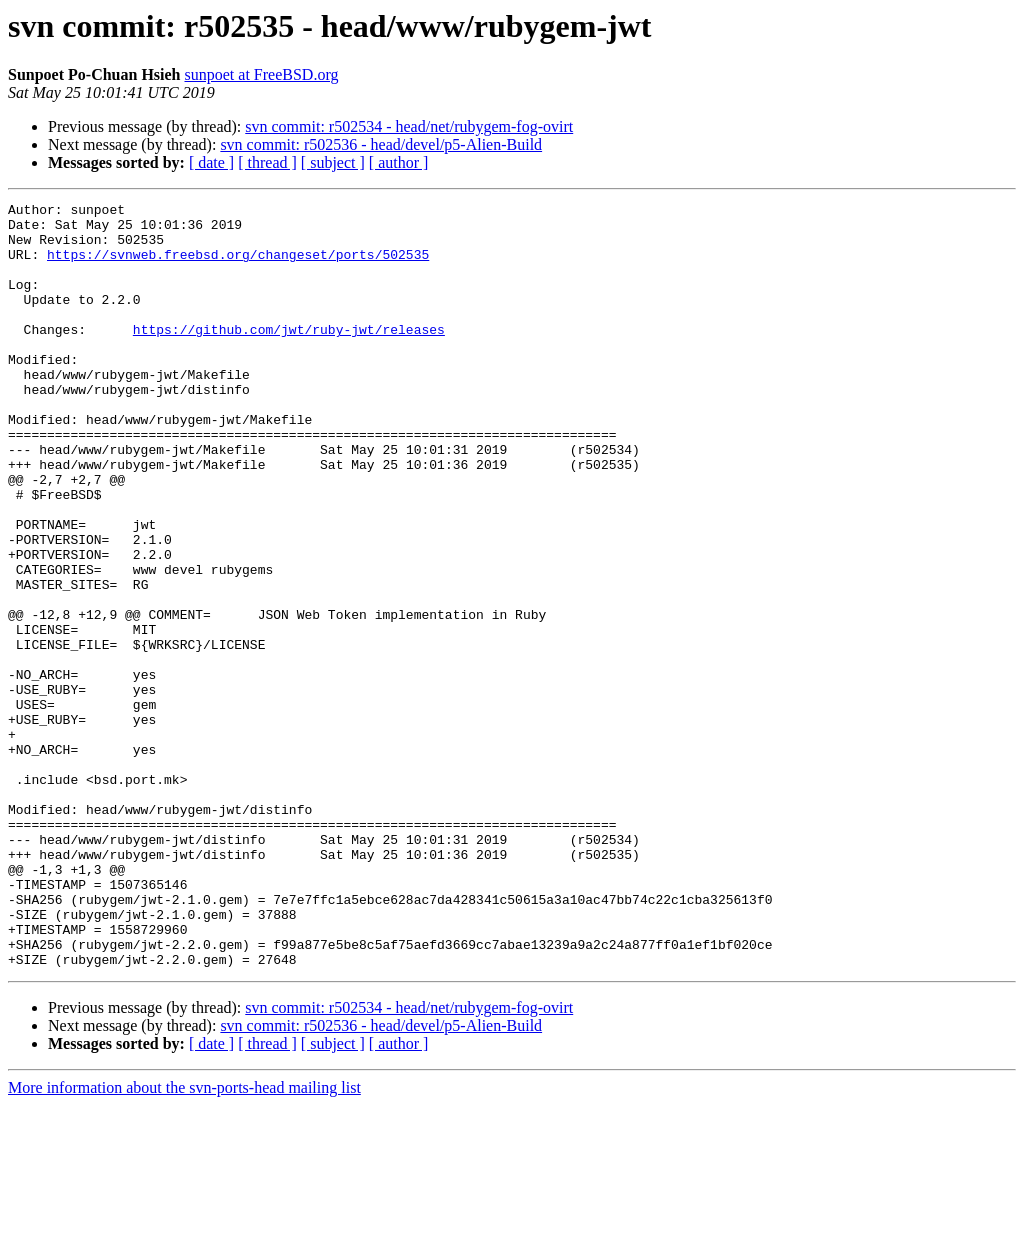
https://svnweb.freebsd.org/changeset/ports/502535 (238, 266)
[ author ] (399, 162)
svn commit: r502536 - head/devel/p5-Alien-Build (381, 144)
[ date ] (211, 162)
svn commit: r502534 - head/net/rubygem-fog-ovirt (409, 126)
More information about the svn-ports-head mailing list (184, 1240)
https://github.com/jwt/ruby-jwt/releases (289, 356)
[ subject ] (333, 162)
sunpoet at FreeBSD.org (262, 74)
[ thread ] (267, 162)
